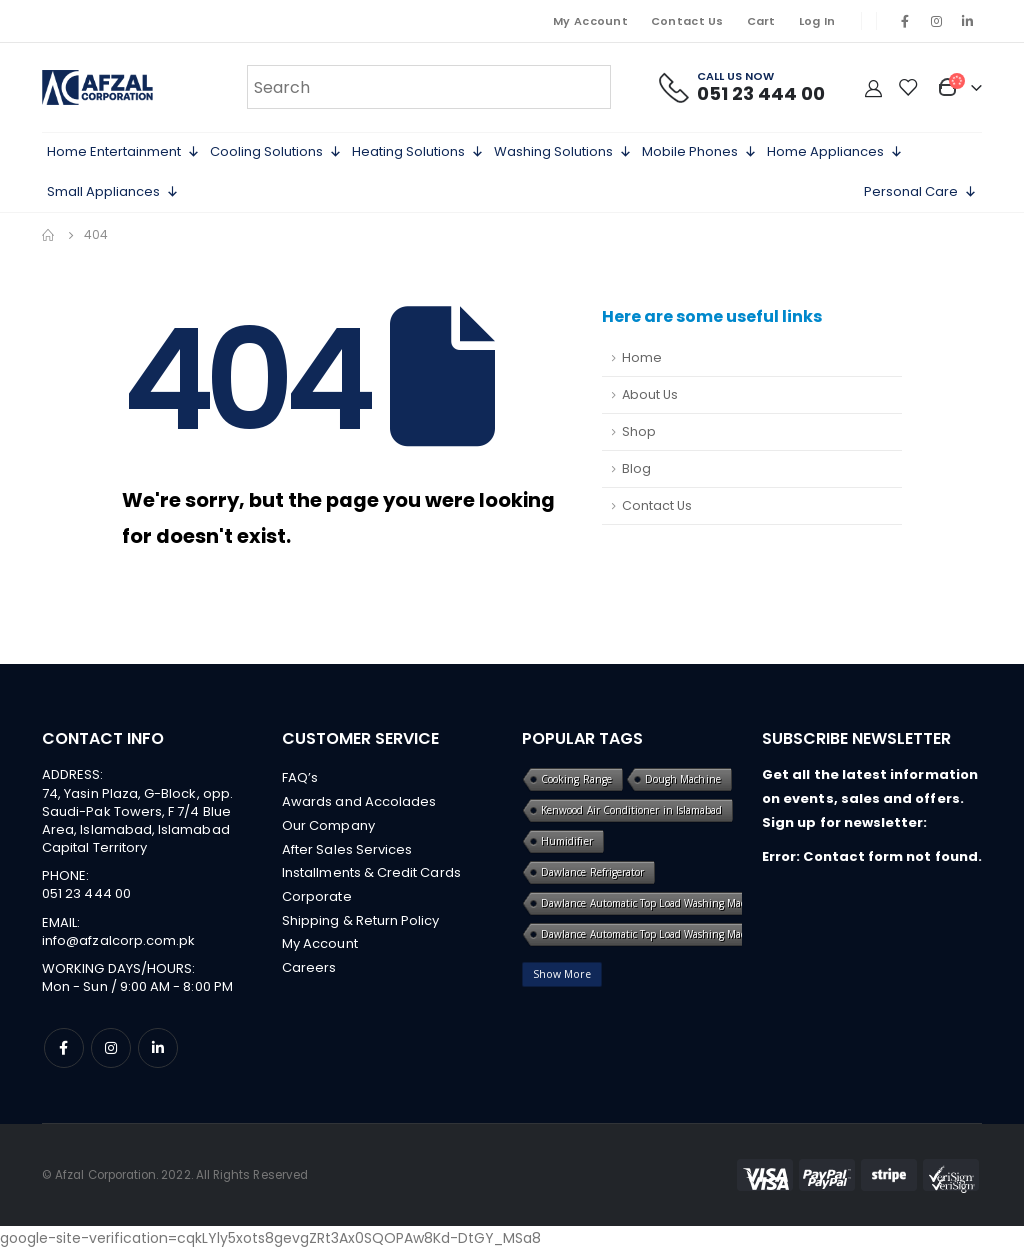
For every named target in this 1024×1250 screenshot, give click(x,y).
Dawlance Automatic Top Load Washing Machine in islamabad (686, 903)
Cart (761, 21)
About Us (650, 394)
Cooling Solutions (276, 152)
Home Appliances (835, 152)
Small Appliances (113, 192)
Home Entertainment (123, 152)
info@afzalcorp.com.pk (118, 940)
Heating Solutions (418, 152)
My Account (590, 21)
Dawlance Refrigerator (592, 872)
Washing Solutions (563, 152)
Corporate (317, 897)
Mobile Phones (699, 152)
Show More (562, 974)
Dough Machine (683, 779)
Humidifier (567, 841)
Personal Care (920, 192)
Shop (639, 431)
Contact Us (687, 21)
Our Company (328, 825)
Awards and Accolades (359, 801)
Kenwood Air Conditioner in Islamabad (631, 810)
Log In (817, 21)
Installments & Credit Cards (371, 873)
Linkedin (158, 1048)
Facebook (64, 1048)
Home (642, 357)
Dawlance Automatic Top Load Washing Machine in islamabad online (702, 934)
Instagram (111, 1048)
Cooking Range (576, 779)
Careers (309, 969)
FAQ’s (300, 777)
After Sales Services (347, 849)
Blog (636, 468)
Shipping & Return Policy (361, 921)
